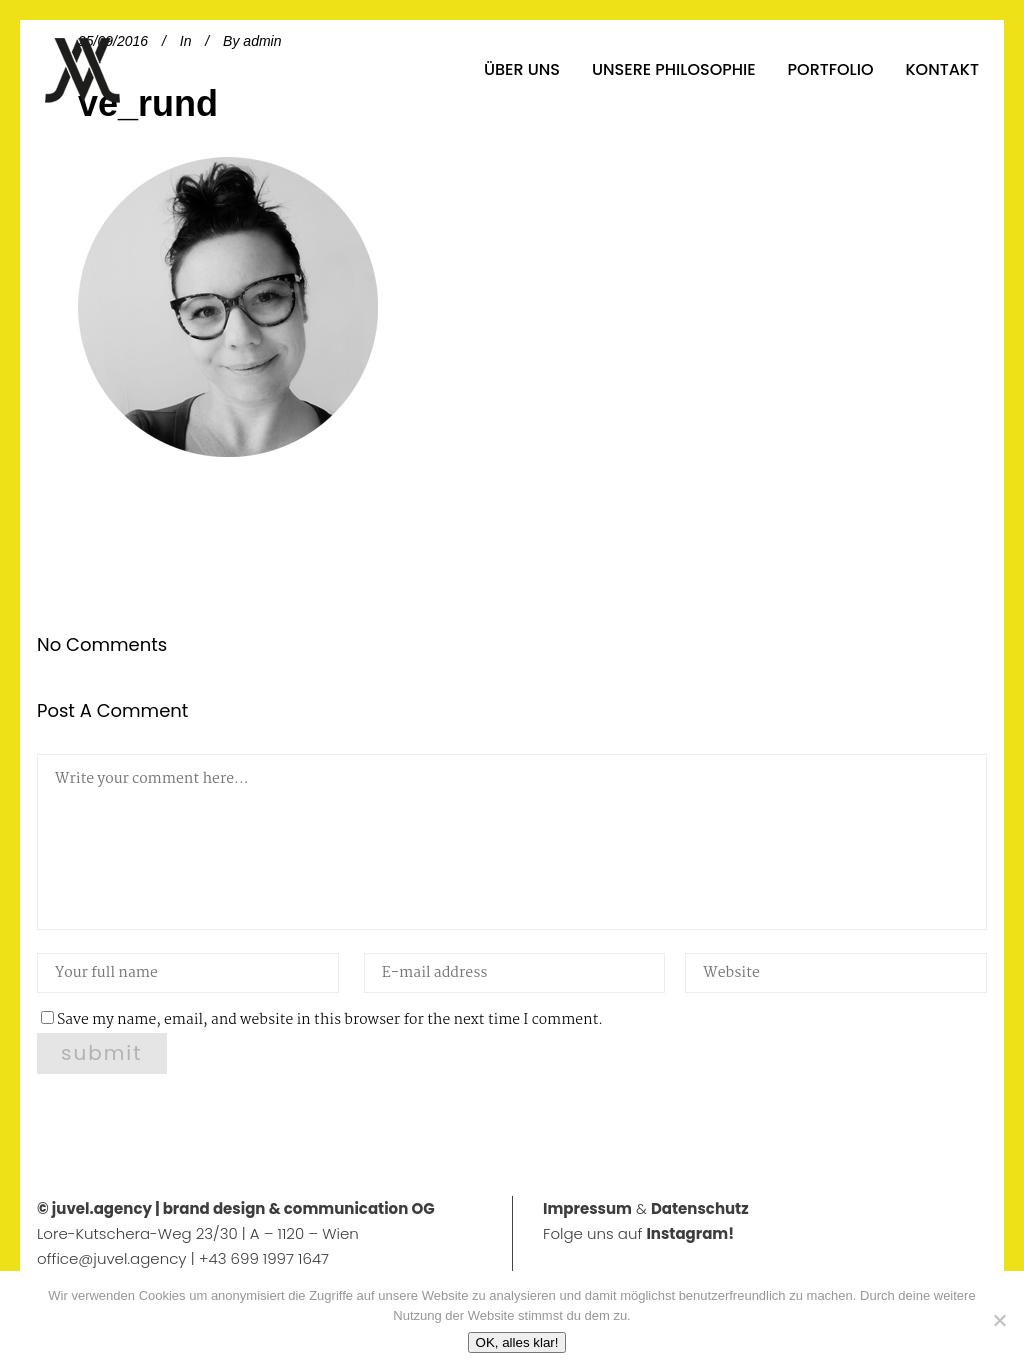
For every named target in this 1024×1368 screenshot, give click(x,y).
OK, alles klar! (517, 1342)
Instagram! (690, 1233)
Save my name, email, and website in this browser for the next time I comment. (330, 1020)
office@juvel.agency (114, 1258)
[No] (999, 1320)
